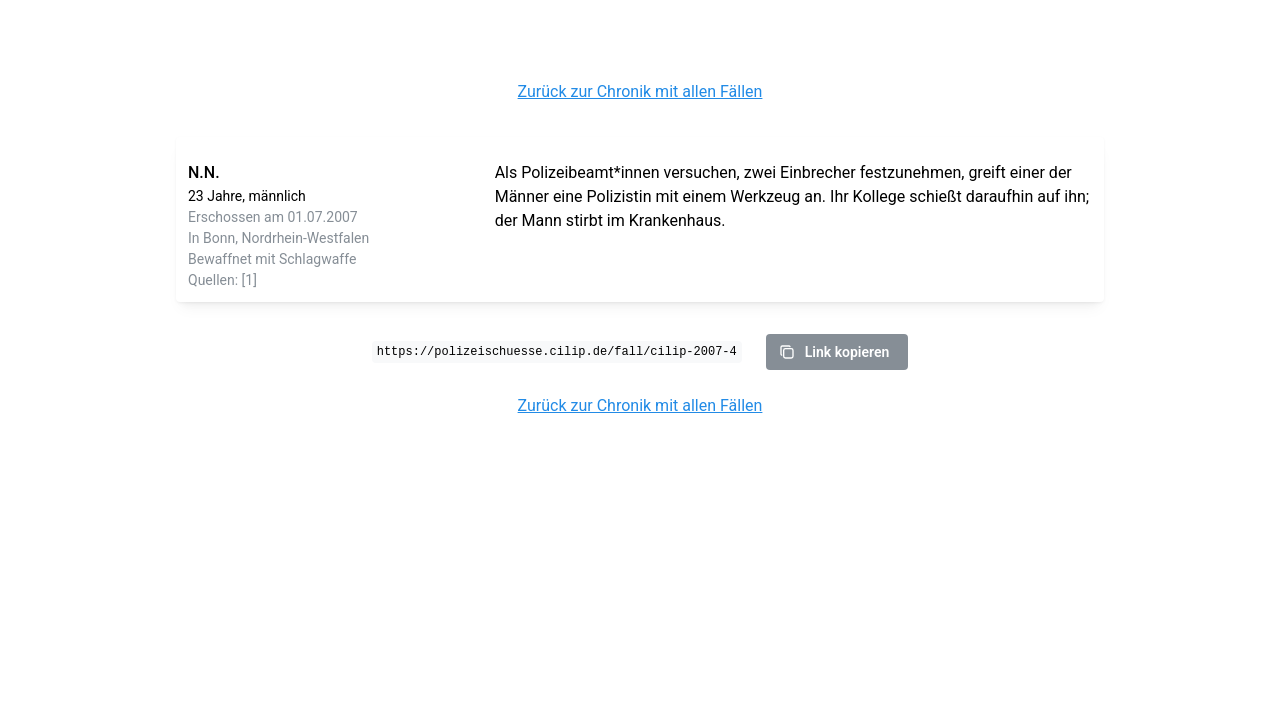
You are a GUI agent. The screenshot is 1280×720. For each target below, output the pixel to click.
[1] (249, 280)
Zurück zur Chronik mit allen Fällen (640, 91)
